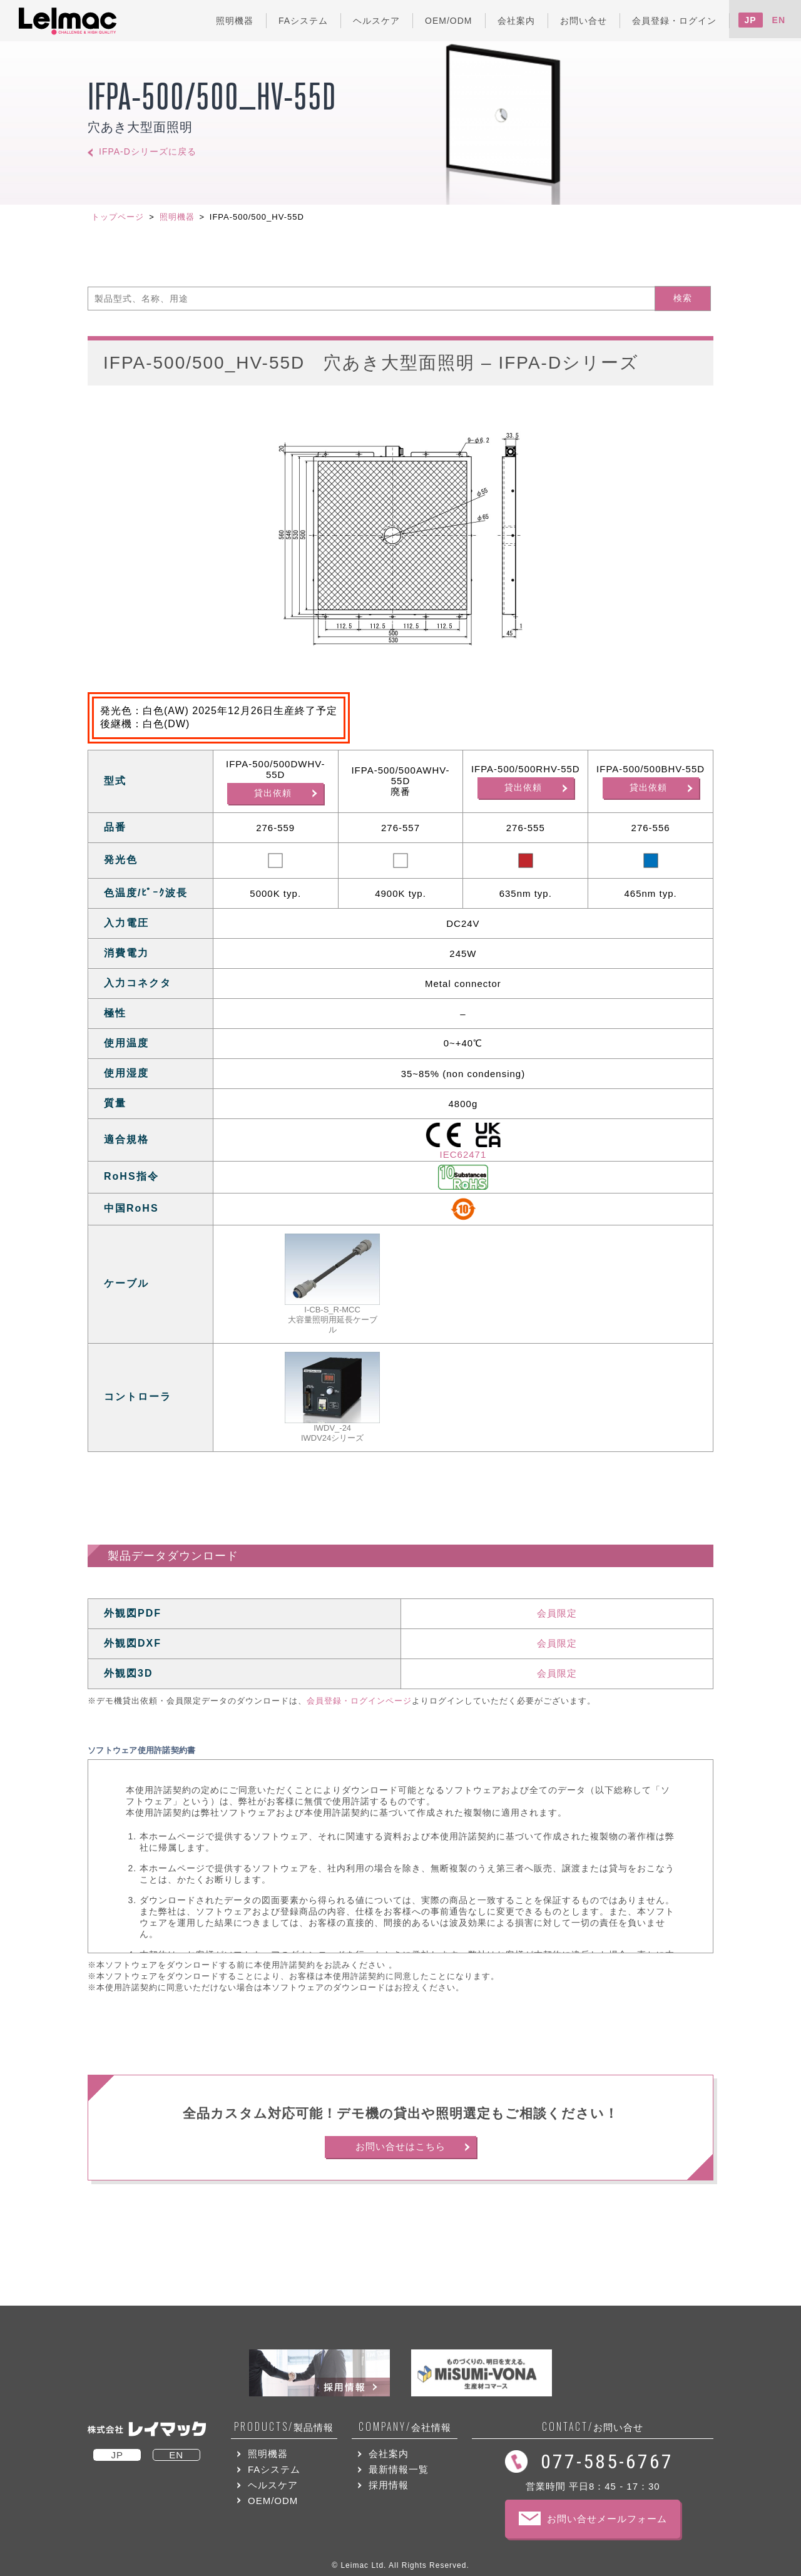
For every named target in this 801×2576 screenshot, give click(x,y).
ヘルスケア (273, 2485)
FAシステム (274, 2469)
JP (751, 20)
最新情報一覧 (399, 2469)
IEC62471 (463, 1154)
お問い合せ (592, 2426)
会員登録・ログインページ (359, 1700)
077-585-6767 (607, 2461)
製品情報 (284, 2426)
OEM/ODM (273, 2500)
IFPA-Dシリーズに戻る (147, 152)
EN (778, 20)
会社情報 (405, 2426)
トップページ (117, 217)
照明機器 (177, 217)
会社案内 (389, 2453)
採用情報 (389, 2485)
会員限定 (557, 1613)
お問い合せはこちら (400, 2146)
